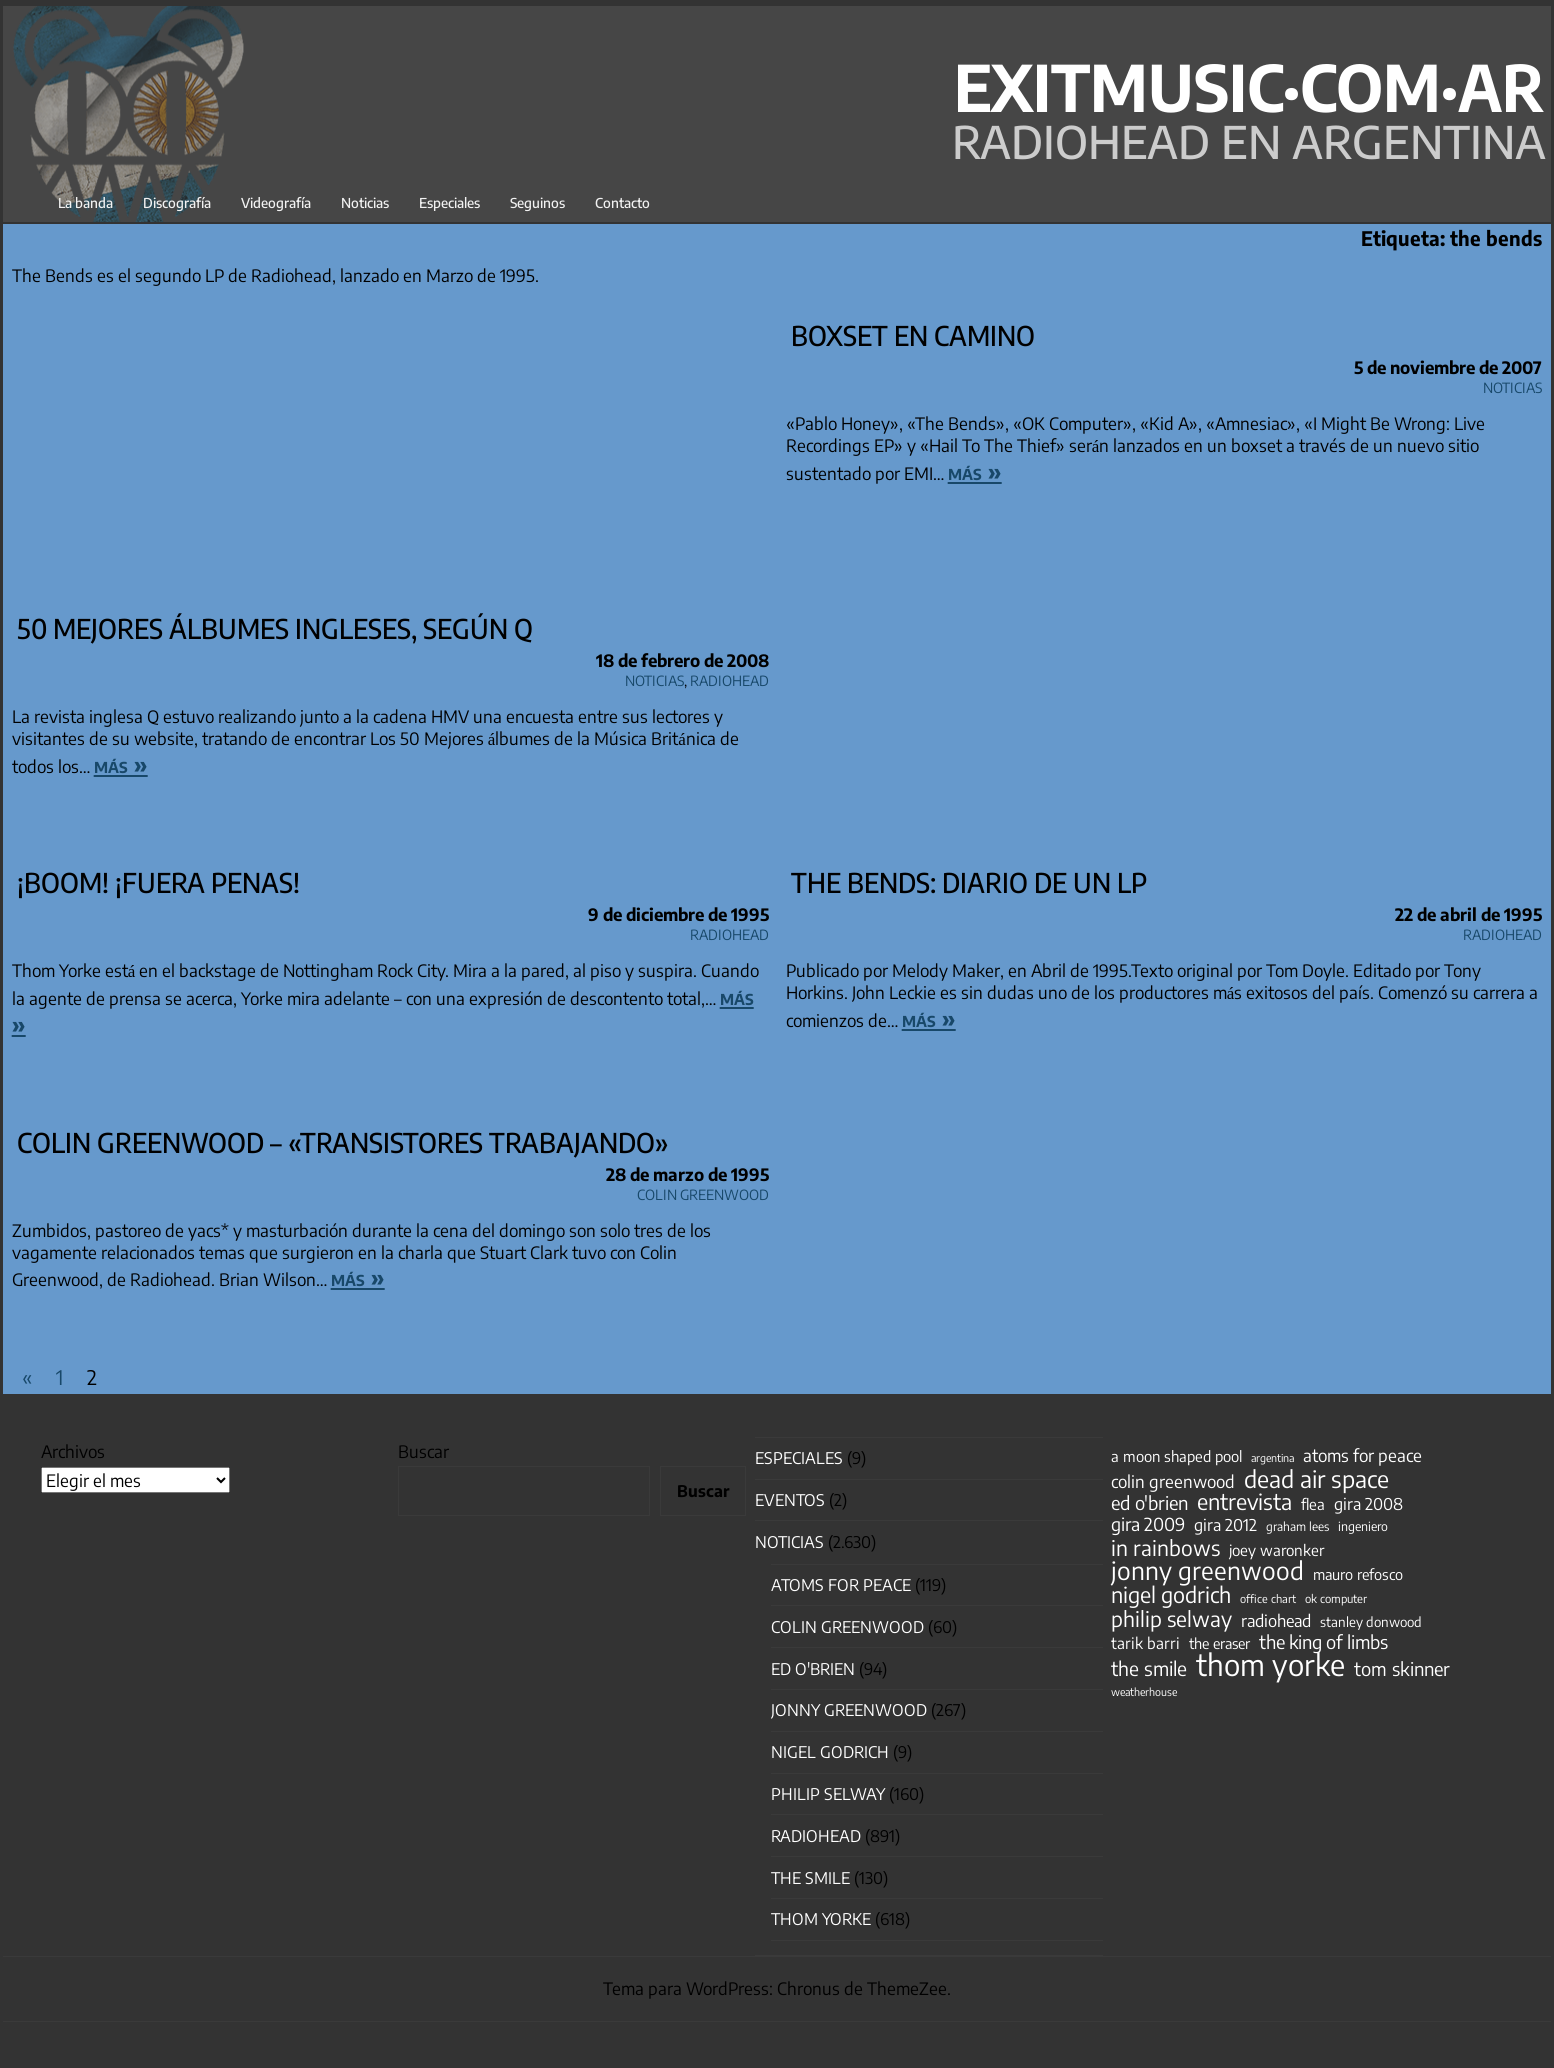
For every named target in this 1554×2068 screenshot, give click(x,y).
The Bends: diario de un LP (969, 882)
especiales (799, 1458)
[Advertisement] (390, 459)
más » (121, 764)
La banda (85, 202)
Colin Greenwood (703, 1191)
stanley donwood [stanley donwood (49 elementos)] (1371, 1621)
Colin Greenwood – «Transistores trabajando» (343, 1142)
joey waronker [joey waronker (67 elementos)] (1276, 1549)
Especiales (449, 202)
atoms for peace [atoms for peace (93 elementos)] (1362, 1455)
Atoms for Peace (841, 1585)
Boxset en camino (913, 335)
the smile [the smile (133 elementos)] (1149, 1668)
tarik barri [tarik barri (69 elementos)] (1145, 1642)
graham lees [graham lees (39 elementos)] (1297, 1526)
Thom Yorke (821, 1919)
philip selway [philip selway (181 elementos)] (1171, 1619)
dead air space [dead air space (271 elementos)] (1316, 1479)
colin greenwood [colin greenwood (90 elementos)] (1173, 1482)
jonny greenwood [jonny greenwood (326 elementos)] (1207, 1570)
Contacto (622, 202)
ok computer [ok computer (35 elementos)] (1336, 1598)
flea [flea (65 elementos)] (1313, 1504)
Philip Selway (828, 1794)
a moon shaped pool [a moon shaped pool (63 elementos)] (1176, 1456)
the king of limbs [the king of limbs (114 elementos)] (1323, 1642)
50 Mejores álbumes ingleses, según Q (275, 628)
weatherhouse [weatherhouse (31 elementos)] (1144, 1691)
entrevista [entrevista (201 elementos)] (1244, 1502)
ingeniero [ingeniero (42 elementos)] (1363, 1526)
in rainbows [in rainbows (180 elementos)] (1165, 1548)
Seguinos (537, 202)
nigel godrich (830, 1752)
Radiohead (729, 677)
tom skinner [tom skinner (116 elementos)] (1402, 1669)
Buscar (423, 1451)
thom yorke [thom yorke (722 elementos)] (1270, 1664)
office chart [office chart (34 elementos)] (1268, 1598)
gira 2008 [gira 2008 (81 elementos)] (1368, 1504)
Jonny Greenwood (849, 1710)
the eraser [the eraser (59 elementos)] (1219, 1643)
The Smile (810, 1878)
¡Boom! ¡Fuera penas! (158, 882)
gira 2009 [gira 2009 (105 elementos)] (1148, 1524)
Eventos (790, 1500)
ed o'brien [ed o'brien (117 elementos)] (1149, 1503)
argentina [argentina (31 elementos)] (1272, 1457)
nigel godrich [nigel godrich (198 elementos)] (1171, 1595)
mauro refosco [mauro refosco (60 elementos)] (1358, 1574)
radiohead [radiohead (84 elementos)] (1276, 1621)
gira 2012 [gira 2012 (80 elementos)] (1225, 1525)
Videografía (276, 202)
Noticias (365, 202)
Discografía (177, 202)
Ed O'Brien (813, 1669)
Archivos (73, 1451)
